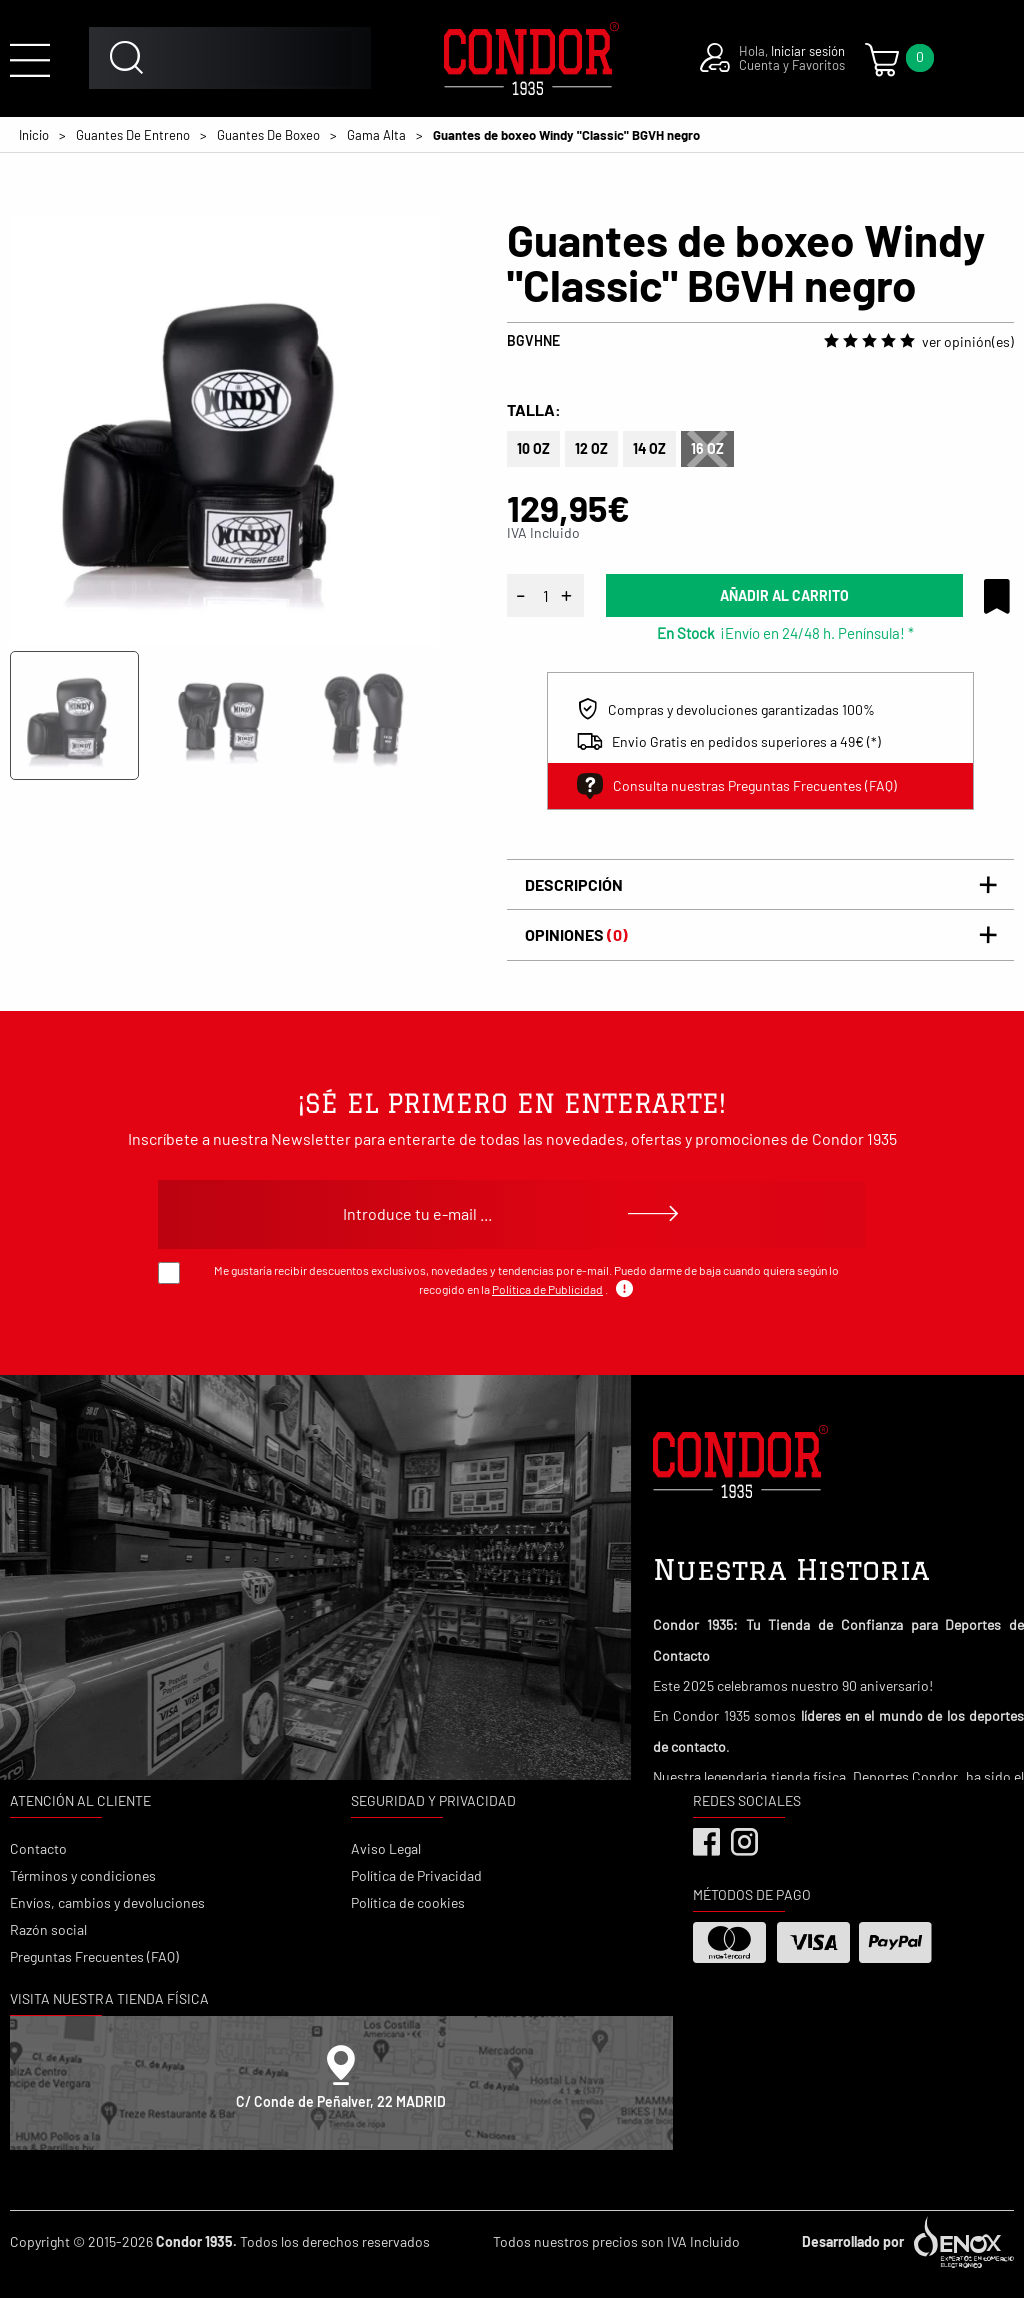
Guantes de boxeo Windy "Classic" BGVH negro (566, 135)
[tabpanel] (224, 431)
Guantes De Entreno (133, 135)
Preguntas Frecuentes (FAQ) (94, 1956)
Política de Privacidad (416, 1875)
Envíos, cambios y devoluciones (107, 1902)
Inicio (34, 135)
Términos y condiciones (83, 1875)
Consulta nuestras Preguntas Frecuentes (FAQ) (737, 786)
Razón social (48, 1929)
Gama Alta (376, 135)
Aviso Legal (386, 1848)
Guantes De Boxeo (268, 135)
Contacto (38, 1848)
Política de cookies (408, 1902)
